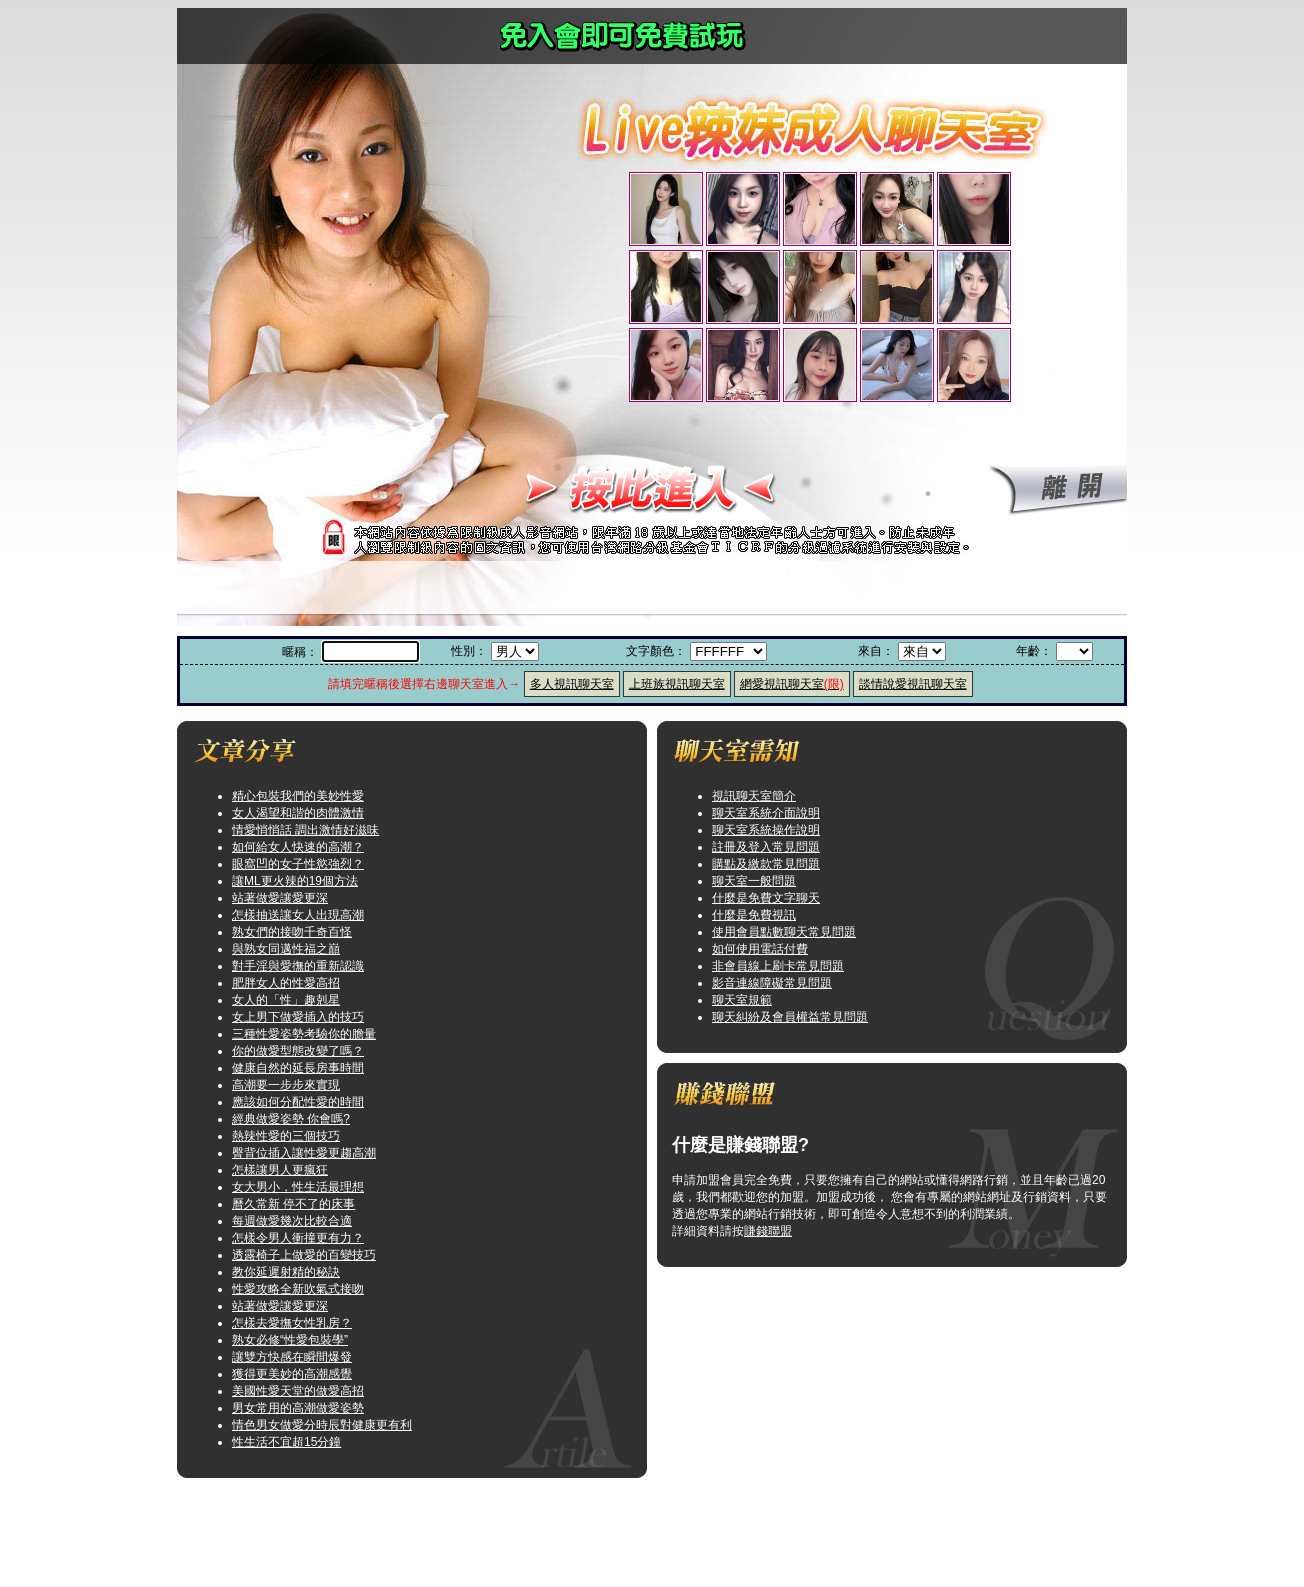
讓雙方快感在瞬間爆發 (292, 1357)
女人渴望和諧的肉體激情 (298, 813)
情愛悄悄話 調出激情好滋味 (305, 830)
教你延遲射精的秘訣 (286, 1272)
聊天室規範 (742, 1000)
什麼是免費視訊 (754, 915)
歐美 (672, 1532)
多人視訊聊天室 (572, 684)
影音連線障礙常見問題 (772, 983)
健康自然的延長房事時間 (298, 1068)
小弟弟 (672, 1515)
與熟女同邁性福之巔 (286, 949)
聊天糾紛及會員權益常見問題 (790, 1017)
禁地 (672, 1566)
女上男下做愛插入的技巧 (298, 1017)
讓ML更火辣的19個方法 (295, 881)
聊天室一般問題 (754, 881)
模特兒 (672, 1498)
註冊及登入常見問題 (766, 847)
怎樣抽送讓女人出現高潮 (298, 915)
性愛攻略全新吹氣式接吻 (298, 1289)
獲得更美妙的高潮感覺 (292, 1374)
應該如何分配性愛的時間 (298, 1102)
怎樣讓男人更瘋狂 (280, 1170)
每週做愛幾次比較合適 (292, 1221)
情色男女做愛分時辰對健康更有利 (322, 1425)
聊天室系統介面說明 (766, 813)
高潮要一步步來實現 (286, 1085)
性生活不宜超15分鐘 (286, 1442)
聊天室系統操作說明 (766, 830)
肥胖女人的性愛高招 (286, 983)
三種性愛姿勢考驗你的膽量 (304, 1034)
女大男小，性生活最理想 (298, 1187)
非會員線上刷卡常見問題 (778, 966)
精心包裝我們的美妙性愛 (298, 796)
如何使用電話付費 (760, 949)
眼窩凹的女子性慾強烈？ (298, 864)
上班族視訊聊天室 (677, 684)
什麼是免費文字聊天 (766, 898)
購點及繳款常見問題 (766, 864)
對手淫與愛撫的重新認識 (298, 966)
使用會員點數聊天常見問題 (784, 932)
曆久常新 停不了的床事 (293, 1204)
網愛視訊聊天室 (792, 684)
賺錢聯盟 (768, 1231)
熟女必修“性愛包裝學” (290, 1340)
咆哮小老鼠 (672, 1549)
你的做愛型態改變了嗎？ (298, 1051)
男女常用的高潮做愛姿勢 (298, 1408)
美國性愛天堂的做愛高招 (298, 1391)
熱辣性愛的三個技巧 (286, 1136)
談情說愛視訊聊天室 (913, 684)
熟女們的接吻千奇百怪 (292, 932)
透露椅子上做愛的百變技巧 (304, 1255)
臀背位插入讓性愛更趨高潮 (304, 1153)
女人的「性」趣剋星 (286, 1000)
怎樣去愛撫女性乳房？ (292, 1323)
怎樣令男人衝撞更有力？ (298, 1238)
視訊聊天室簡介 (754, 796)
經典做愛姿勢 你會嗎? (291, 1119)
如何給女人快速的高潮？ (298, 847)
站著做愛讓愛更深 (280, 898)
